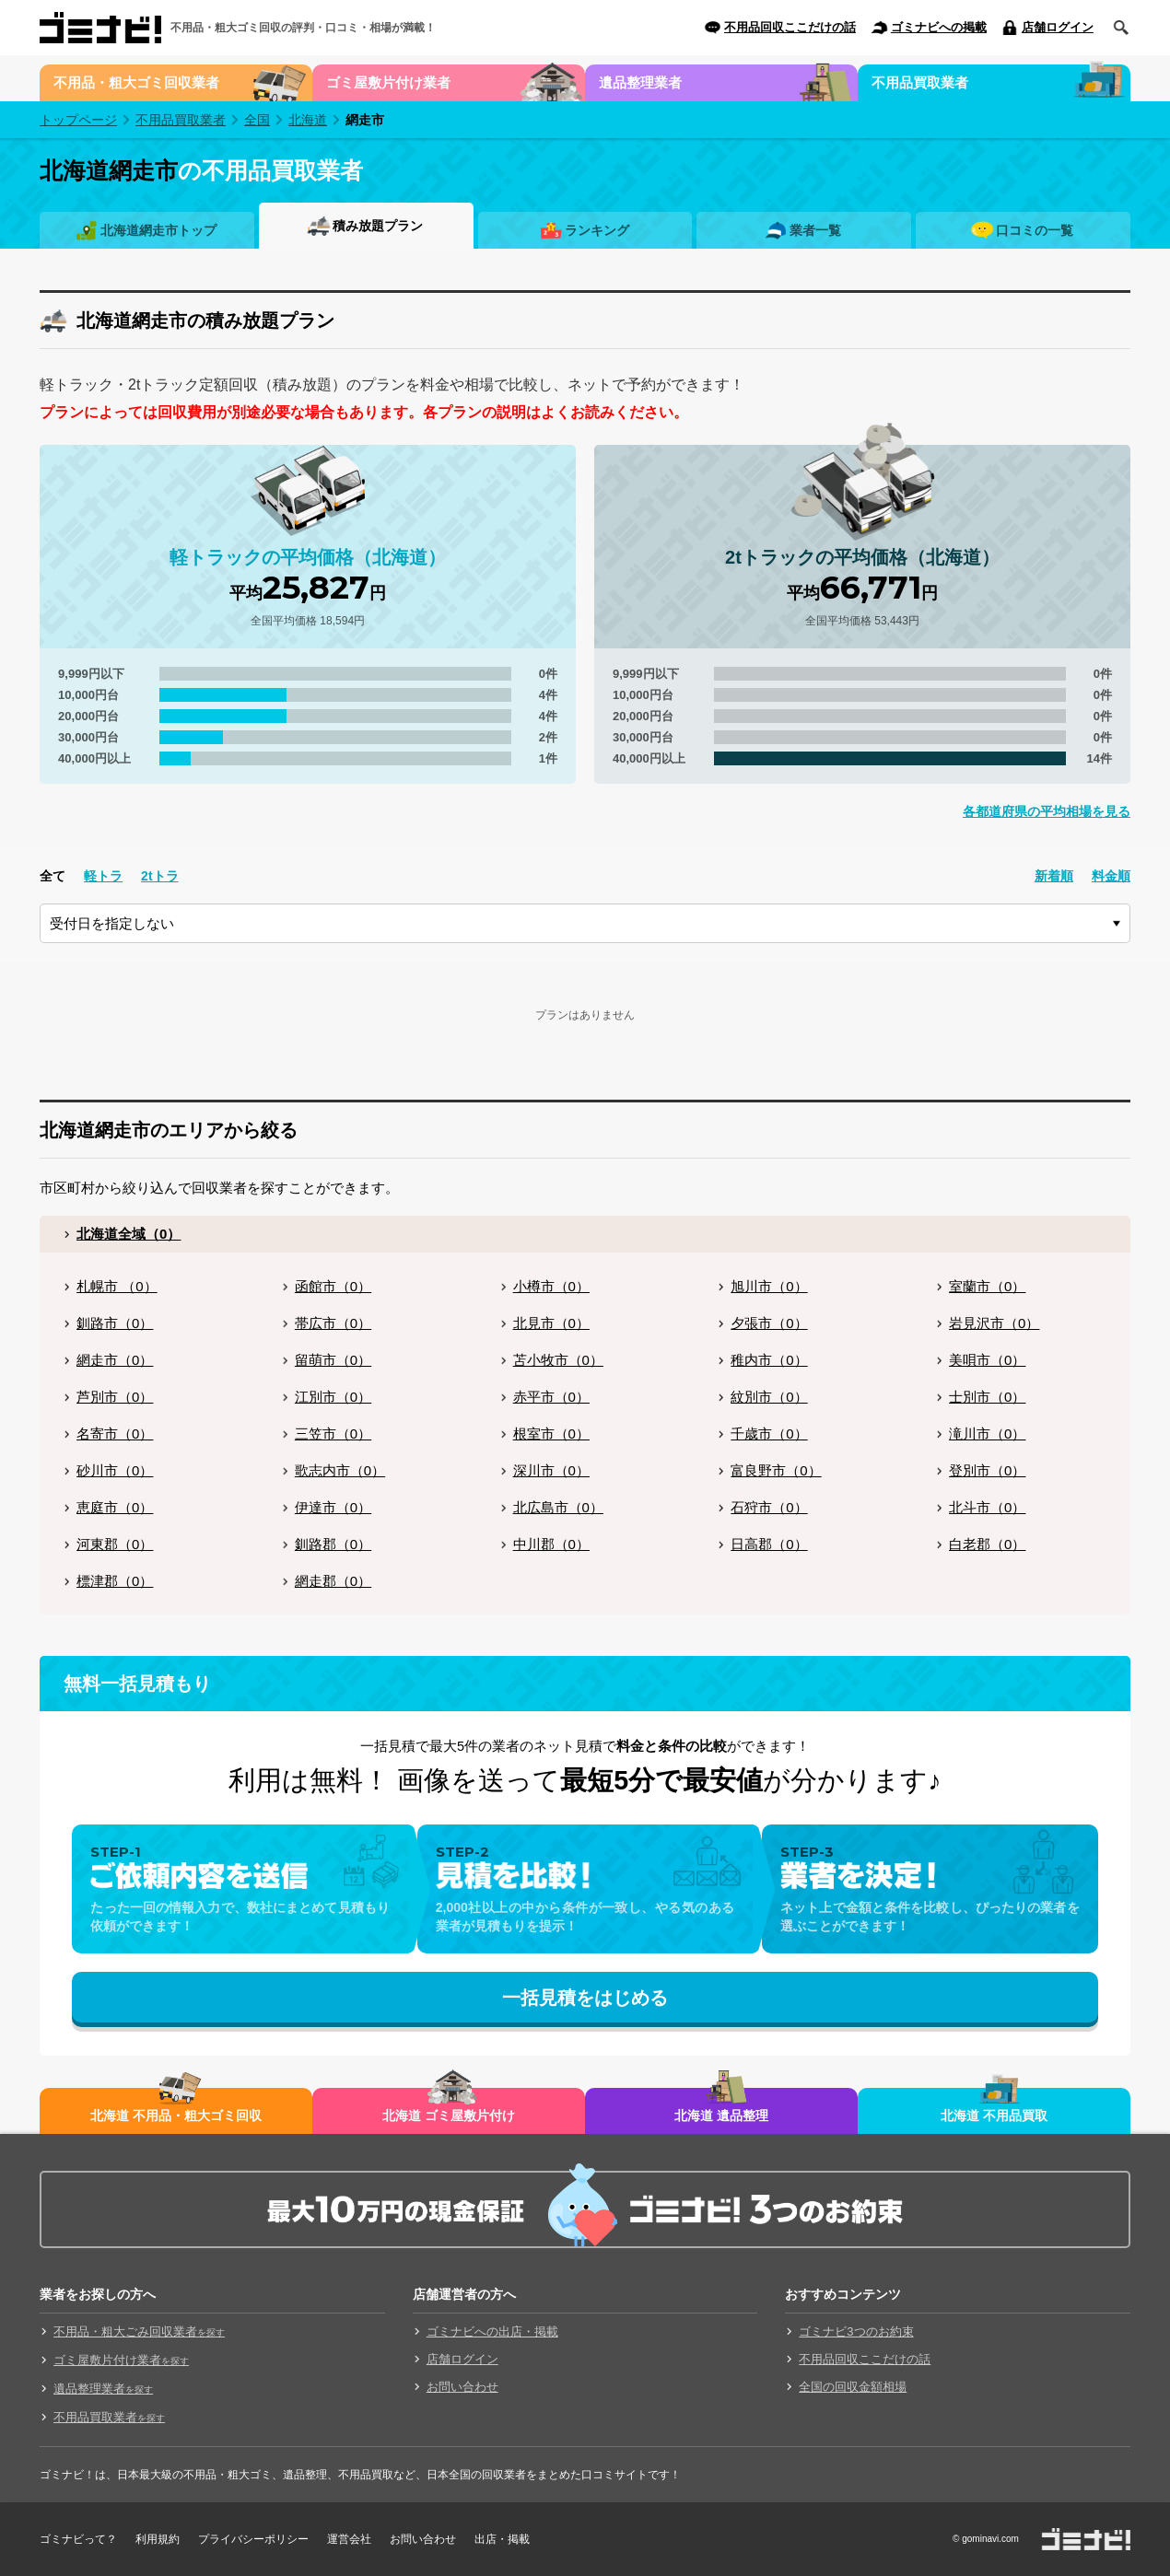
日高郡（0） (769, 1544)
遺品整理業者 (640, 82)
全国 (257, 119)
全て (52, 875)
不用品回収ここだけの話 (790, 27)
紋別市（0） (769, 1397)
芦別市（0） (114, 1397)
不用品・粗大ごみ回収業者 (139, 2331)
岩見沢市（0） (994, 1323)
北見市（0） (551, 1323)
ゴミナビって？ (78, 2539)
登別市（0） (987, 1470)
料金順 (1111, 875)
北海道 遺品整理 (721, 2115)
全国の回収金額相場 (853, 2387)
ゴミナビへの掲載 (939, 27)
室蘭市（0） (987, 1286)
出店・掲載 (502, 2539)
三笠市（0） (333, 1433)
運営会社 (349, 2539)
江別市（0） (333, 1397)
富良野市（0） (776, 1470)
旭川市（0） (769, 1286)
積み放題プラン (378, 225)
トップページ (78, 119)
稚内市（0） (769, 1360)
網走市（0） (114, 1360)
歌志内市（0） (340, 1470)
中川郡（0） (551, 1544)
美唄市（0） (987, 1360)
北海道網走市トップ (158, 230)
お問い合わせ (462, 2387)
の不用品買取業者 (201, 170)
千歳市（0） (769, 1433)
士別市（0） (987, 1397)
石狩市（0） (769, 1507)
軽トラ (103, 875)
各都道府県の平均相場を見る (1046, 811)
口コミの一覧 (1034, 230)
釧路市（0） (114, 1323)
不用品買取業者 (920, 82)
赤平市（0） (551, 1397)
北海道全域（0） (128, 1233)
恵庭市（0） (114, 1507)
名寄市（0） (114, 1433)
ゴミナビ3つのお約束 (856, 2331)
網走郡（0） (333, 1581)
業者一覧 (815, 230)
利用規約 (157, 2539)
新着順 (1054, 875)
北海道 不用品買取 (994, 2115)
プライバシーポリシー (253, 2539)
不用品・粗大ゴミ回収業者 (136, 82)
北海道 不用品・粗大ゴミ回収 (176, 2115)
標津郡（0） (114, 1581)
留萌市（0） (333, 1360)
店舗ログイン (1058, 27)
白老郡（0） (987, 1544)
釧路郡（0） (333, 1544)
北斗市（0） (987, 1507)
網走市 (364, 119)
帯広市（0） (333, 1323)
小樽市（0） (551, 1286)
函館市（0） (333, 1286)
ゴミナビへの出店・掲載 (492, 2331)
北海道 (307, 119)
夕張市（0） (769, 1323)
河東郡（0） (114, 1544)
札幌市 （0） (117, 1286)
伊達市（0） (333, 1507)
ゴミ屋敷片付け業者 (388, 82)
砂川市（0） (114, 1470)
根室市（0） (551, 1433)
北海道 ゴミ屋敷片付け (448, 2115)
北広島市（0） (558, 1507)
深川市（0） (551, 1470)
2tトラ (159, 875)
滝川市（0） (987, 1433)
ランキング (597, 230)
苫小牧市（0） (558, 1360)
